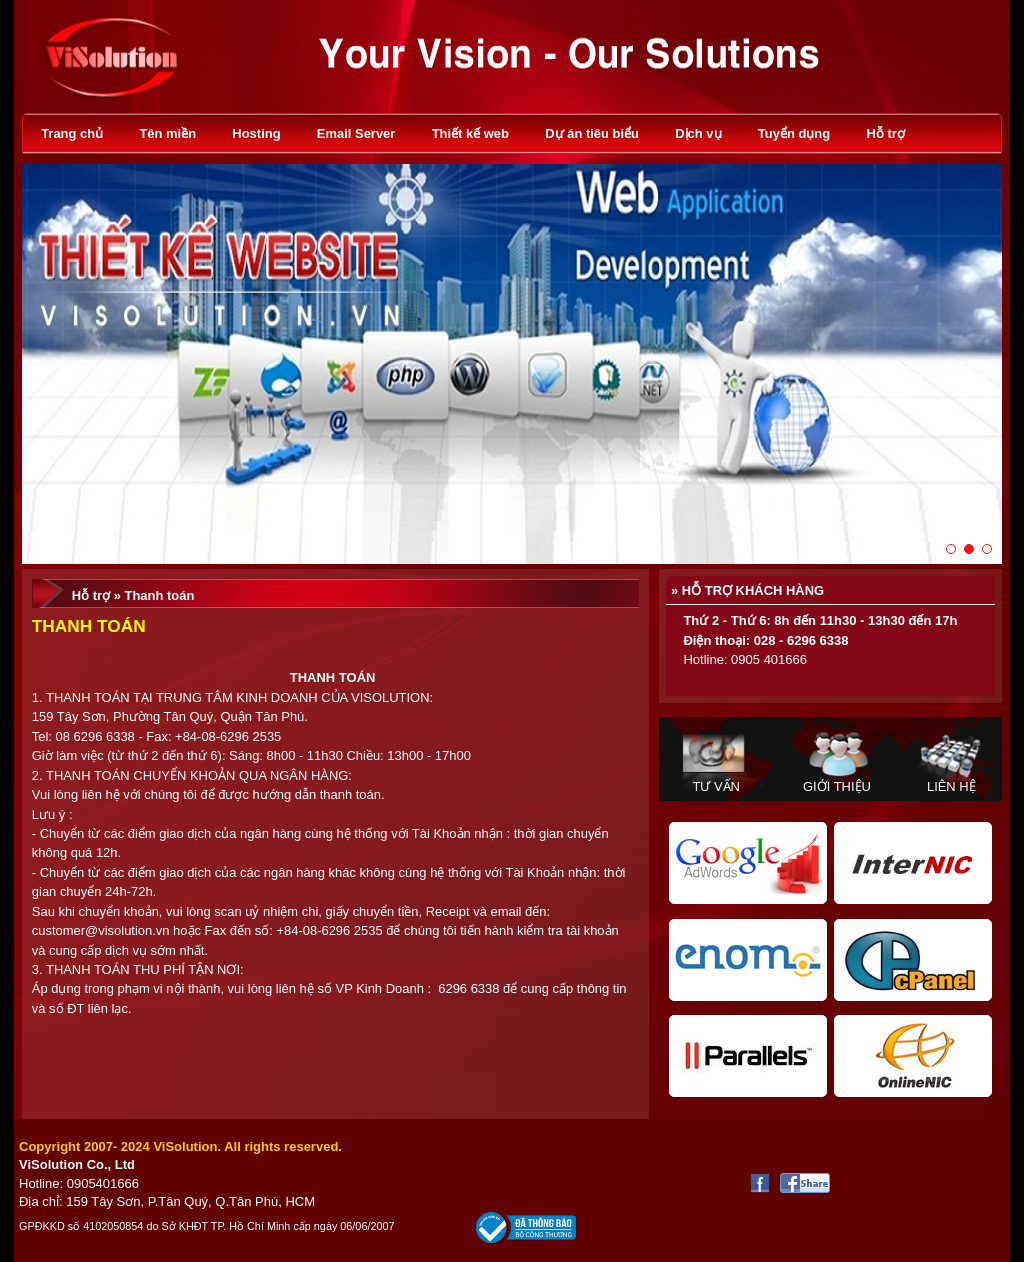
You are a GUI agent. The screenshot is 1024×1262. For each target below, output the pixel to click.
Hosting (256, 133)
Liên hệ (951, 786)
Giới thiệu (837, 786)
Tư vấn (716, 786)
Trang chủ (72, 133)
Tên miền (167, 133)
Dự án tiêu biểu (592, 133)
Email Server (356, 133)
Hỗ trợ (885, 133)
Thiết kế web (470, 133)
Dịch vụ (698, 133)
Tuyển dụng (794, 133)
